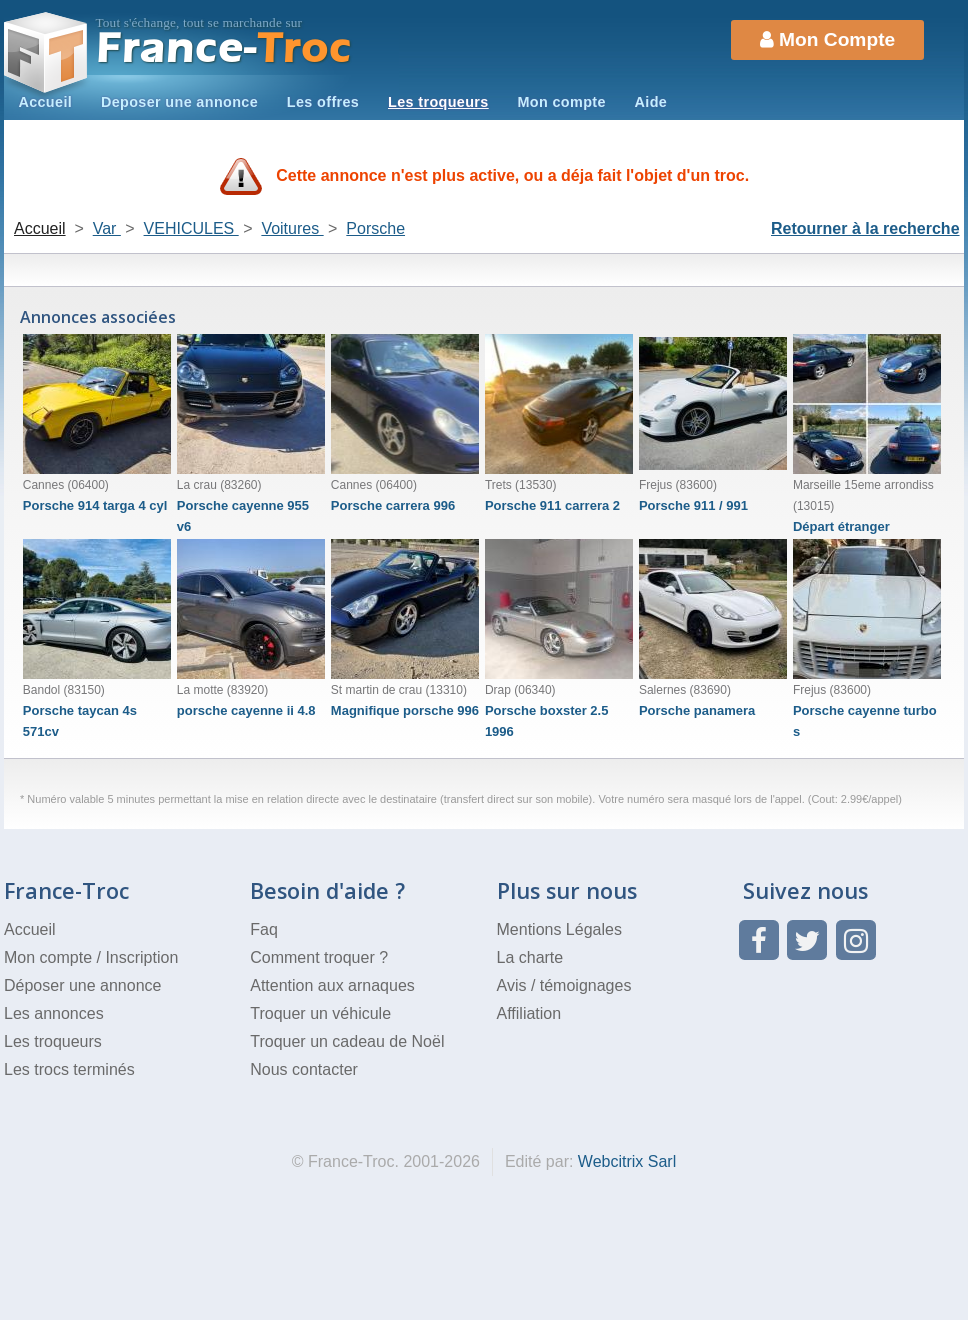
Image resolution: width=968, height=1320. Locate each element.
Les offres (323, 102)
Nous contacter (304, 1069)
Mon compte (561, 102)
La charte (530, 957)
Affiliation (529, 1013)
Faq (264, 929)
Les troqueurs (438, 102)
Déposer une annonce (82, 985)
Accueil (45, 102)
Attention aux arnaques (332, 985)
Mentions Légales (559, 929)
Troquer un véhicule (320, 1013)
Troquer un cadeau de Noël (347, 1041)
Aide (651, 102)
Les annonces (54, 1013)
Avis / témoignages (564, 985)
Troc (224, 48)
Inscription (141, 957)
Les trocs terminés (69, 1069)
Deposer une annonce (179, 102)
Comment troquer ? (319, 957)
